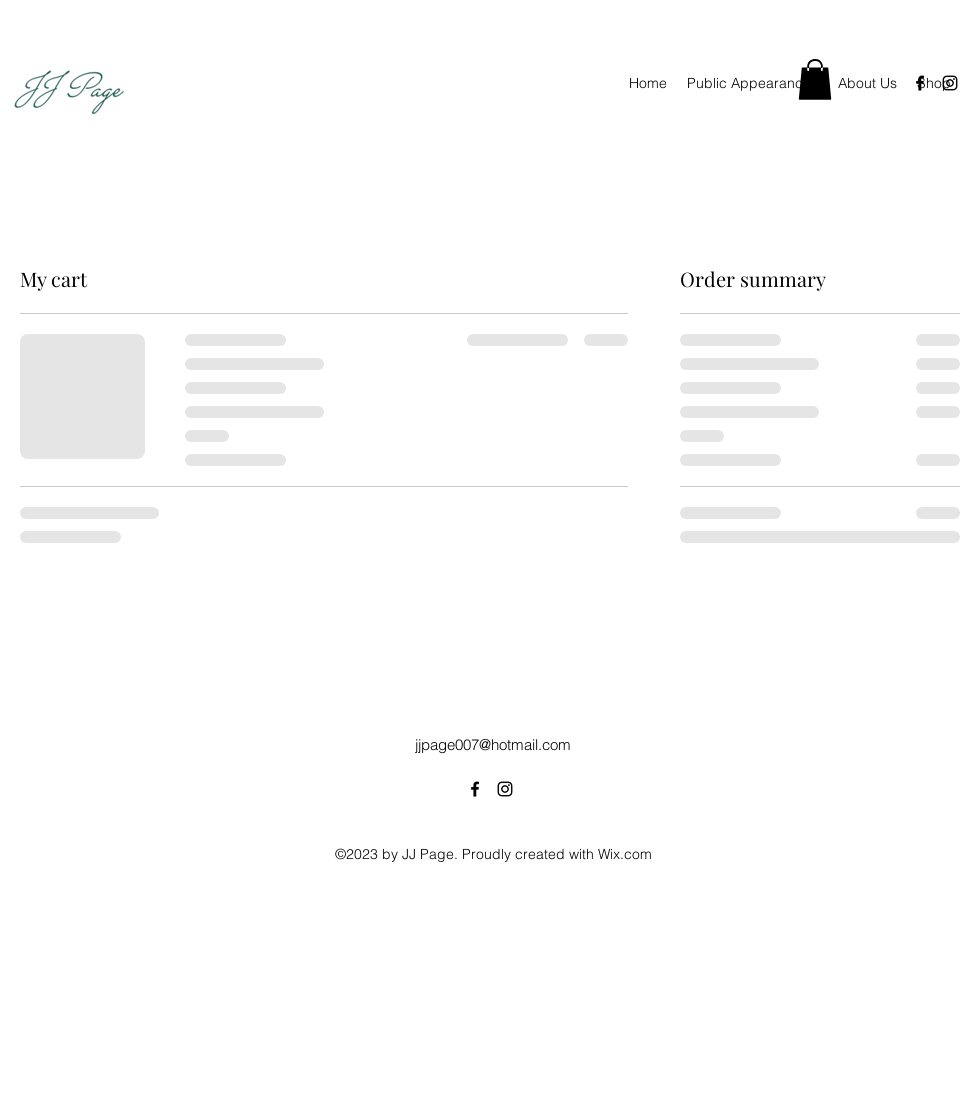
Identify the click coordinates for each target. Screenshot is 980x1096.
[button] (815, 79)
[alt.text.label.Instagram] (950, 83)
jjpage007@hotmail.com (493, 744)
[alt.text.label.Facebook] (920, 83)
